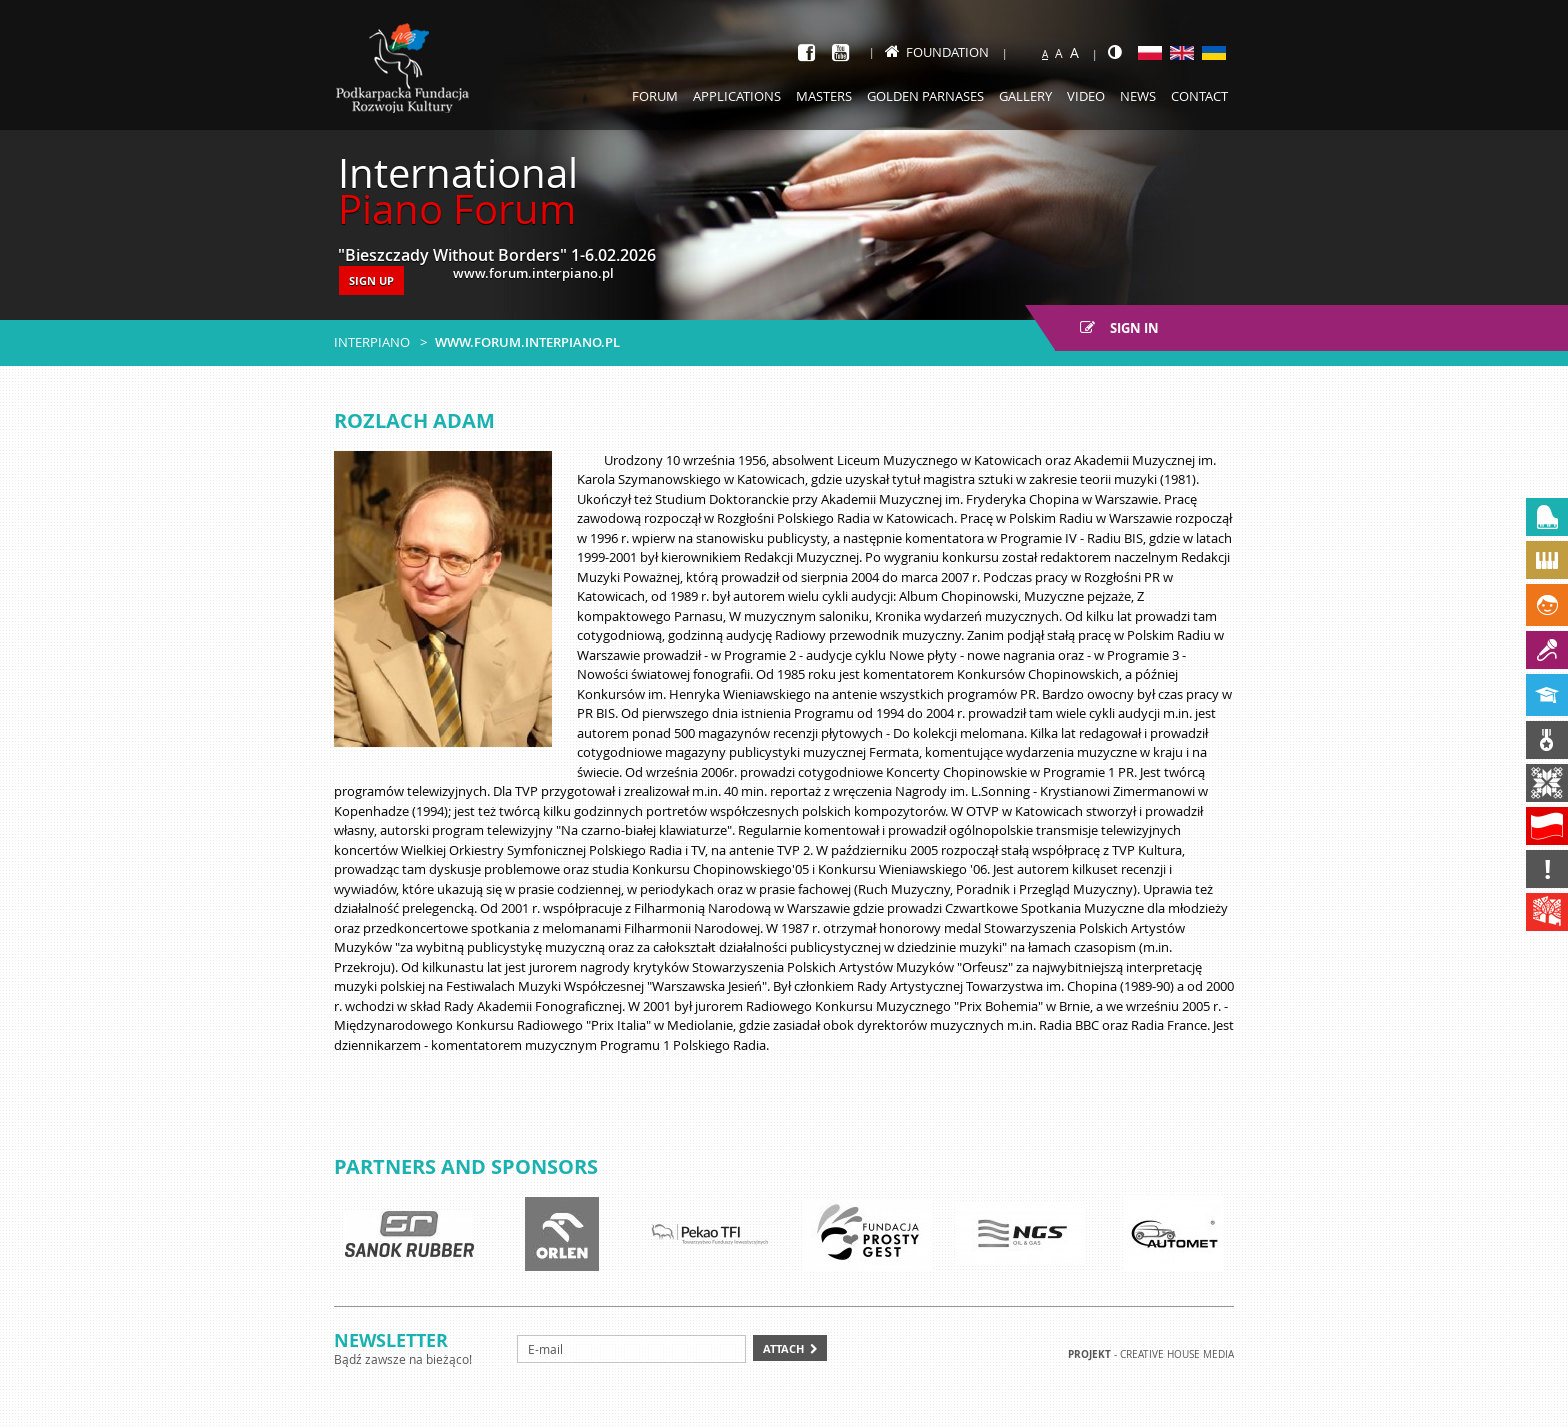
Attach (783, 1348)
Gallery (1025, 96)
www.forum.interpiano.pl (527, 342)
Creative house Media (1177, 1354)
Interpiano (372, 342)
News (1138, 96)
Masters (824, 96)
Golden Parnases (925, 96)
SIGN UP (371, 280)
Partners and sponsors (466, 1166)
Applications (737, 96)
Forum (655, 96)
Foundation (937, 52)
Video (1086, 96)
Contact (1199, 96)
